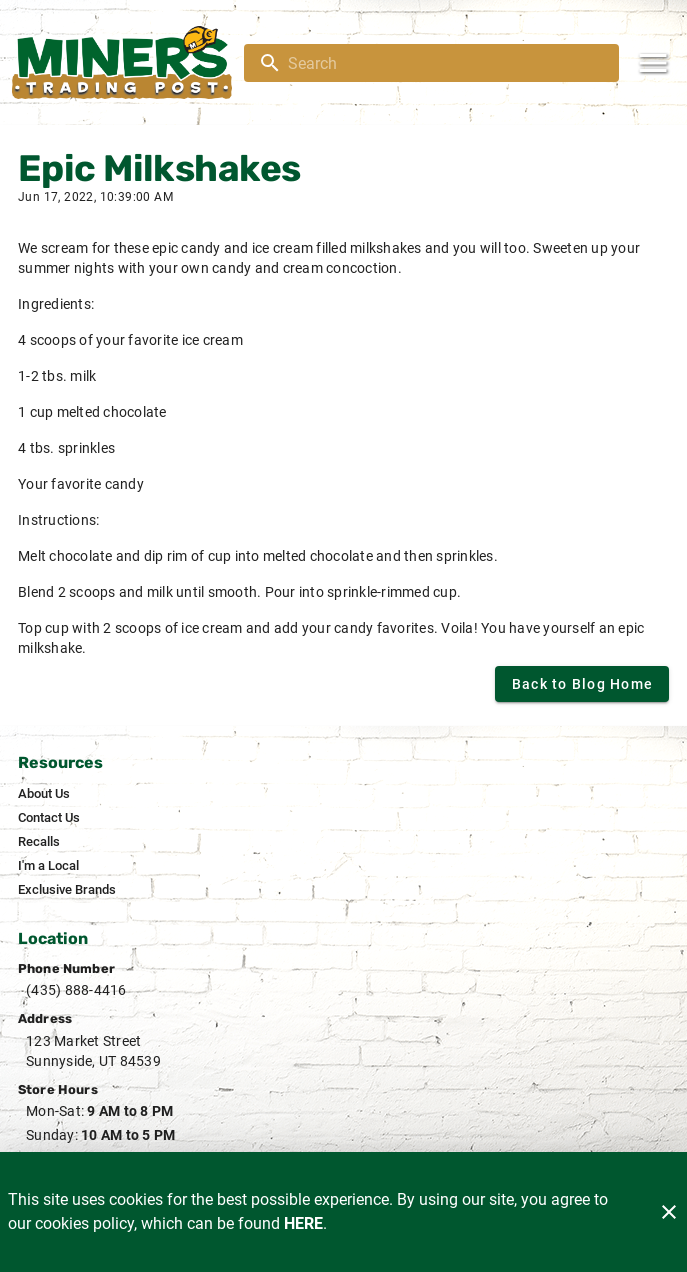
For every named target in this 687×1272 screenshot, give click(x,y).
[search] (445, 63)
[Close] (669, 1212)
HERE (303, 1223)
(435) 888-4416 (76, 990)
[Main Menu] (653, 63)
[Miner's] (128, 62)
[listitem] (44, 794)
